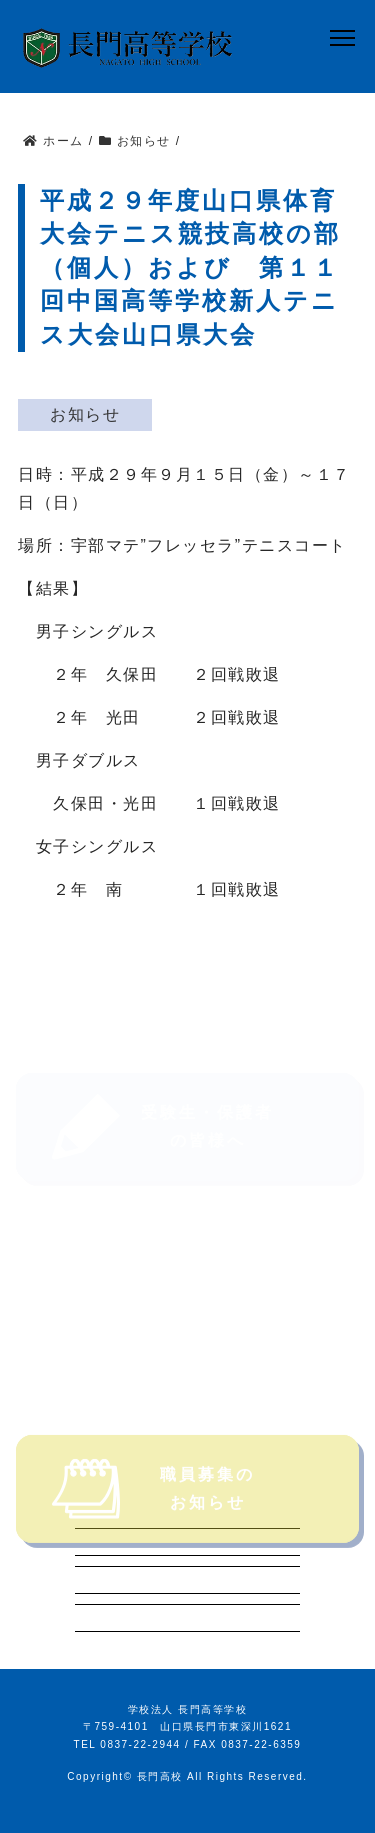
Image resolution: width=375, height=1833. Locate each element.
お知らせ (85, 414)
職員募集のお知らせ (153, 1512)
